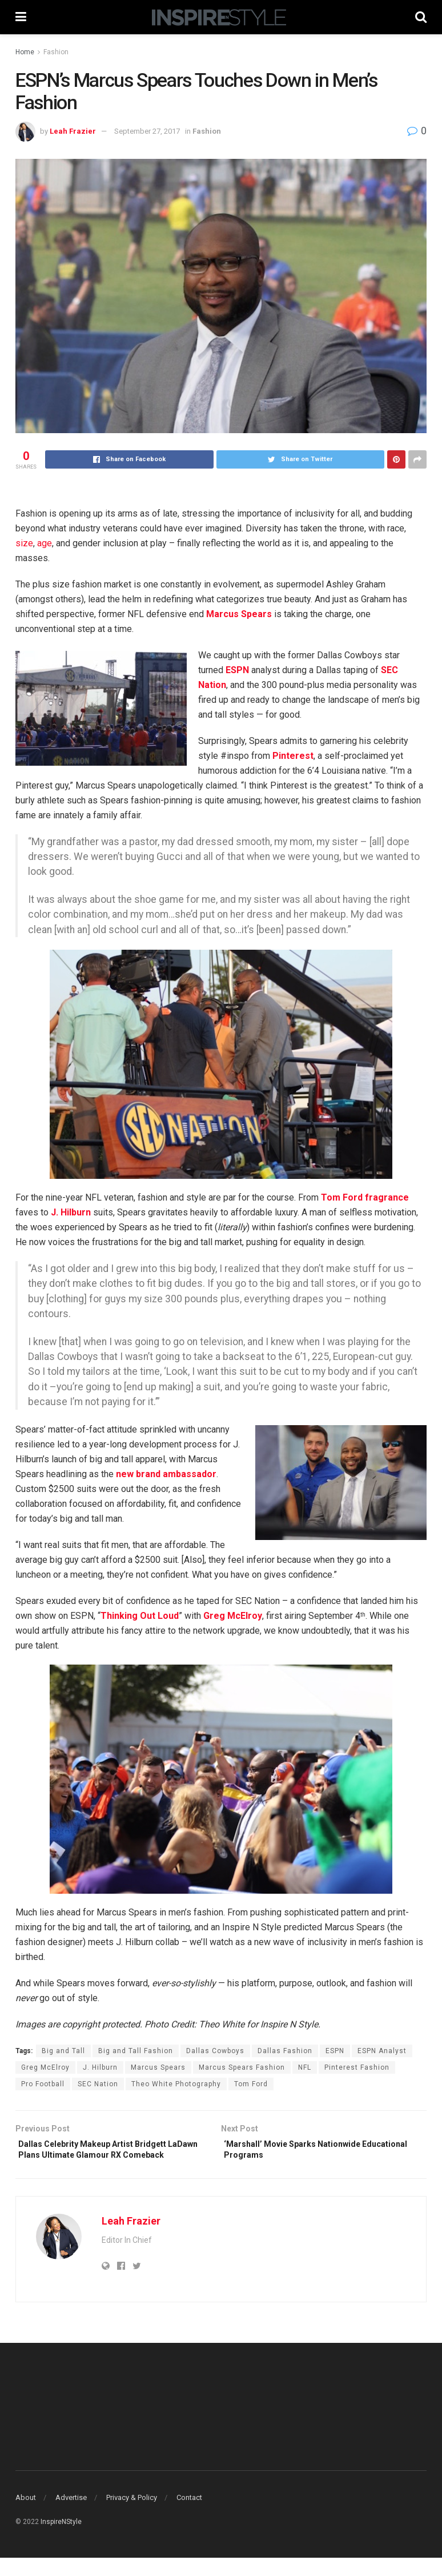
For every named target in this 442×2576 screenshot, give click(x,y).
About (25, 2515)
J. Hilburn (100, 2067)
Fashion (56, 52)
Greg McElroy (45, 2067)
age (44, 543)
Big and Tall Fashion (135, 2051)
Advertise (71, 2515)
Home (24, 52)
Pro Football (43, 2084)
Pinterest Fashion (356, 2067)
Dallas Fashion (285, 2051)
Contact (189, 2515)
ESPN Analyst (382, 2051)
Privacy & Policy (131, 2515)
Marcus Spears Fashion (242, 2067)
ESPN (335, 2051)
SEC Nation (98, 2084)
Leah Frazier (73, 131)
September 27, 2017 (147, 131)
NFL (304, 2067)
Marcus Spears (158, 2067)
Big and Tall (63, 2051)
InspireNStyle (61, 2539)
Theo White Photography (176, 2084)
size (24, 543)
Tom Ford (251, 2084)
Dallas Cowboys (215, 2051)
